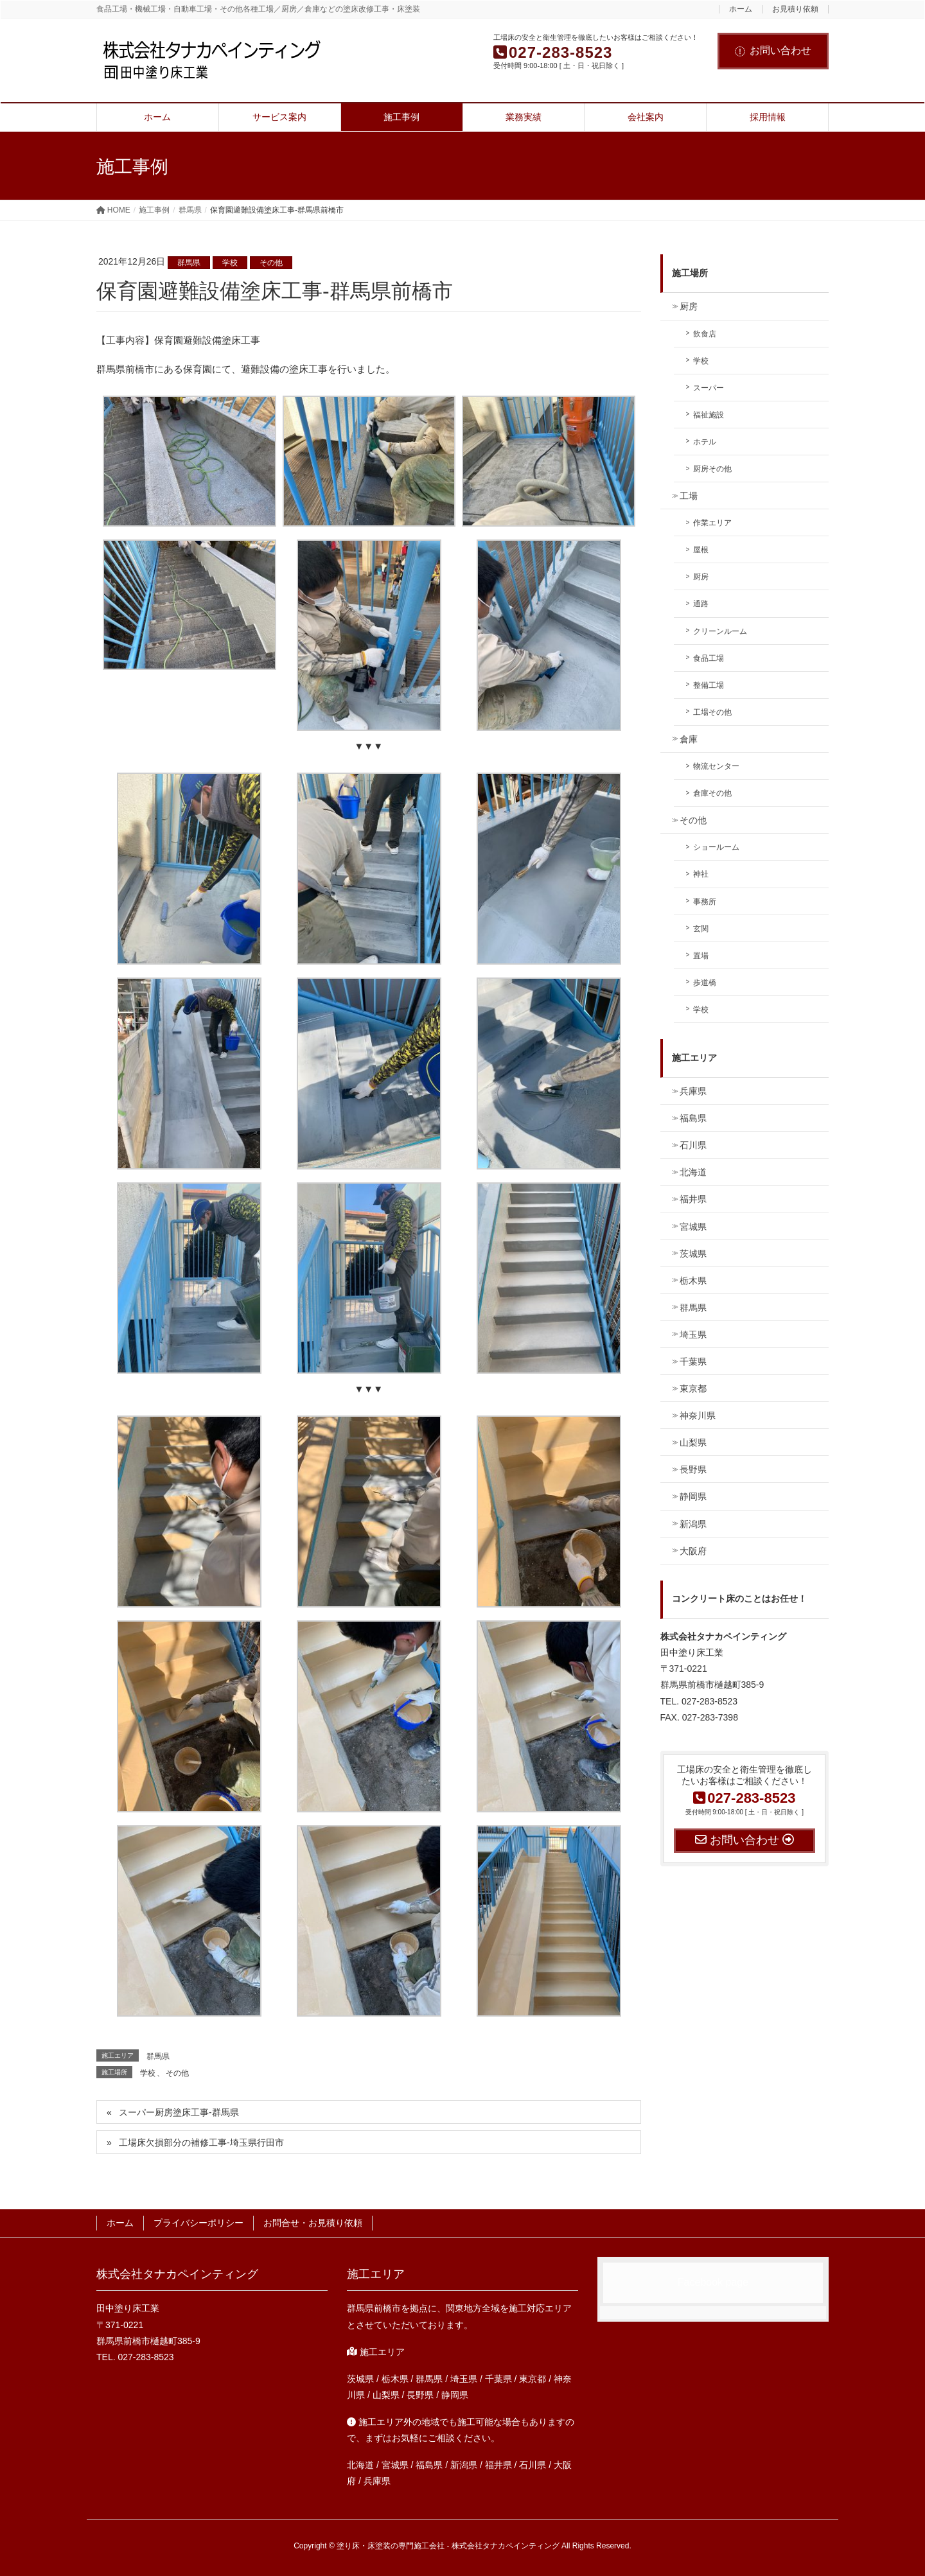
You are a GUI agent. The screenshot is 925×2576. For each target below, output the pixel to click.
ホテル (704, 441)
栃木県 (693, 1280)
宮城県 (693, 1227)
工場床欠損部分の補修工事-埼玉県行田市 (201, 2142)
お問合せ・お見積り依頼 (312, 2223)
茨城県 (693, 1254)
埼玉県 (693, 1334)
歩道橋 (704, 982)
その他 (271, 262)
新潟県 (693, 1524)
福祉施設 (708, 414)
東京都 (693, 1388)
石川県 (693, 1145)
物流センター (716, 766)
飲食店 (704, 333)
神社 (701, 874)
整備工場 (708, 685)
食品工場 (708, 658)
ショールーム (716, 847)
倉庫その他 (712, 793)
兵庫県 (693, 1091)
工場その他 (712, 712)
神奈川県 (698, 1415)
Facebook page (713, 2282)
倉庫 (689, 739)
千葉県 (693, 1361)
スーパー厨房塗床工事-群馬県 (179, 2112)
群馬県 (188, 262)
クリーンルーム (720, 631)
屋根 (701, 549)
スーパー (708, 387)
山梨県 (693, 1442)
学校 (230, 262)
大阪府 (693, 1551)
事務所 (704, 901)
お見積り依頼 (795, 9)
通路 (701, 603)
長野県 (693, 1469)
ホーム (740, 9)
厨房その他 (712, 468)
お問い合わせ (773, 50)
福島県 (693, 1118)
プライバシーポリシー (198, 2223)
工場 (689, 496)
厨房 (689, 306)
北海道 (693, 1172)
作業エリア (712, 522)
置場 (701, 955)
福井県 (693, 1199)
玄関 (701, 928)
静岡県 (693, 1496)
